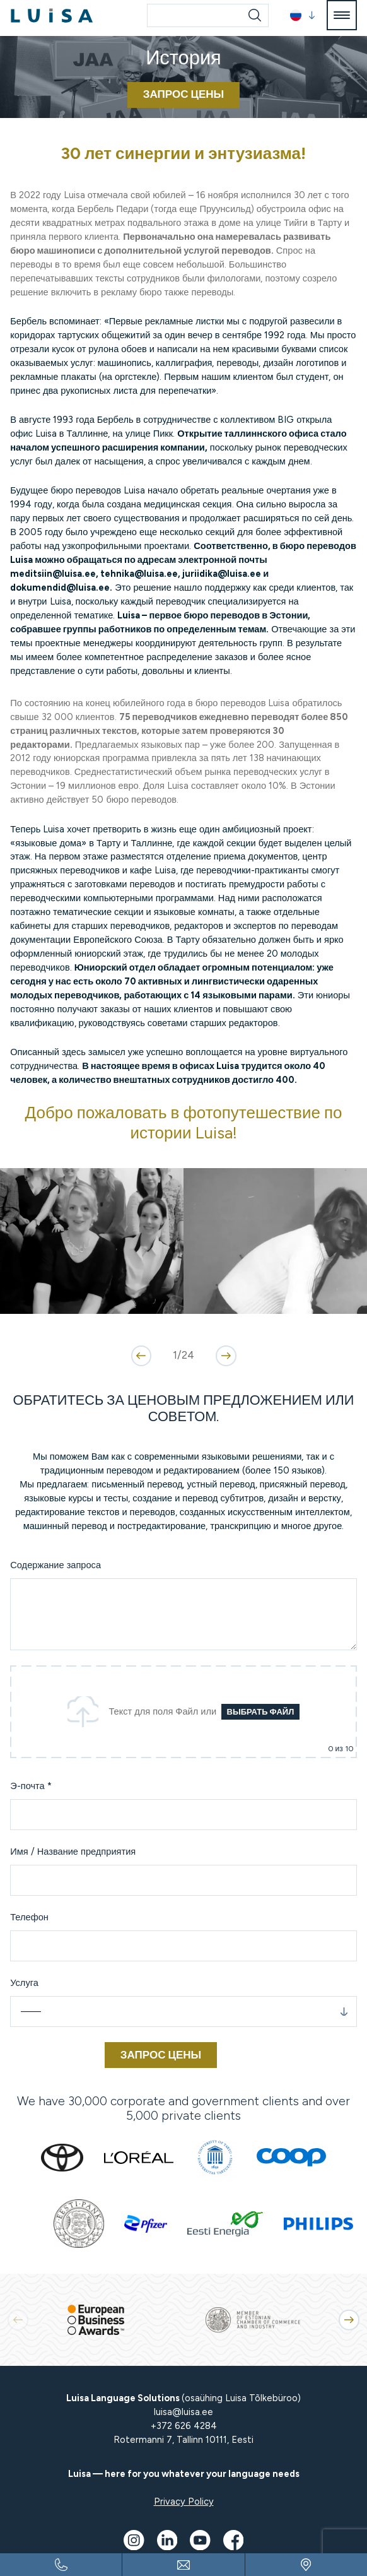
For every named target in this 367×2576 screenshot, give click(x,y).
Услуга (24, 1982)
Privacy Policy (184, 2501)
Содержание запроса (55, 1565)
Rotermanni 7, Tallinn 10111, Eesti (183, 2439)
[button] (302, 15)
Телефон (29, 1917)
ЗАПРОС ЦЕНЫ (183, 94)
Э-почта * (30, 1786)
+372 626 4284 (184, 2425)
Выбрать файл (260, 1711)
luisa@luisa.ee (183, 2412)
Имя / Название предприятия (73, 1851)
